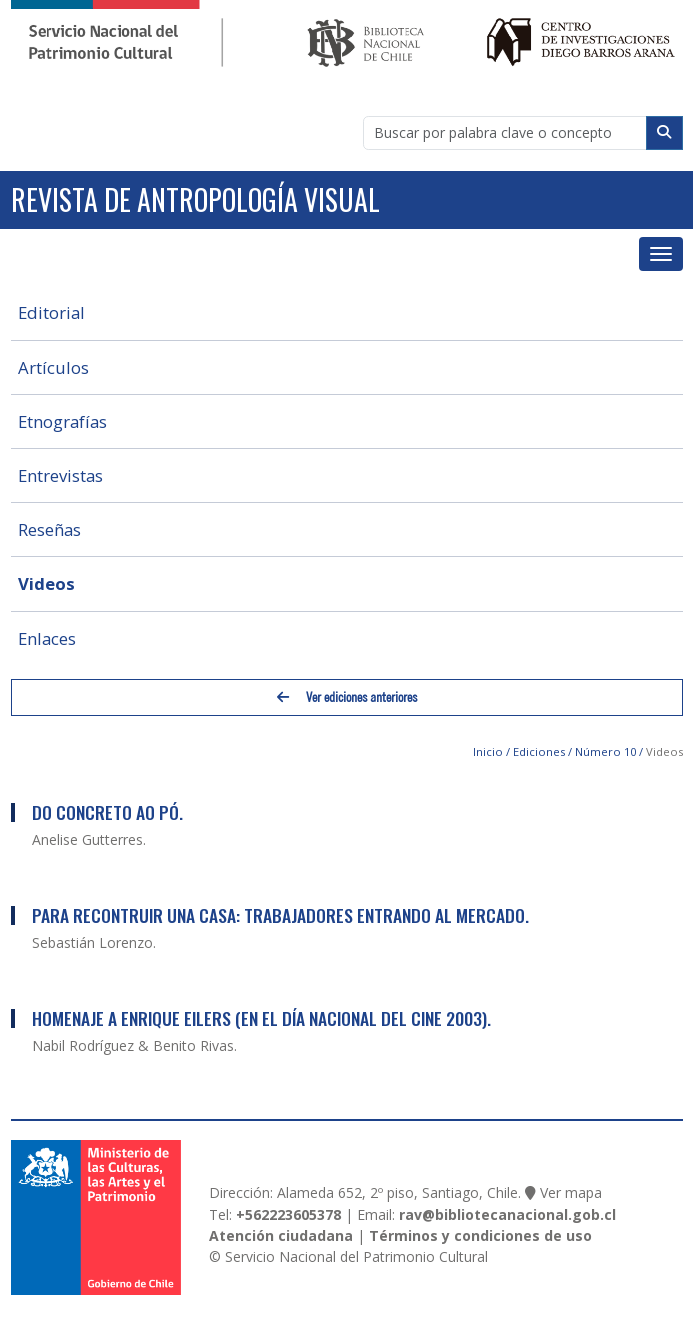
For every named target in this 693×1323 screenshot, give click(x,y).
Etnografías (62, 421)
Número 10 (605, 751)
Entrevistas (60, 475)
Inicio (488, 751)
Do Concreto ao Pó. (107, 812)
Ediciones (539, 751)
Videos (46, 583)
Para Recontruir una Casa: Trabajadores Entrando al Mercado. (280, 915)
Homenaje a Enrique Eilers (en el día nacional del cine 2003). (261, 1018)
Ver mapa (571, 1192)
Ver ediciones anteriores (347, 697)
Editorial (51, 312)
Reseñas (49, 529)
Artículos (53, 367)
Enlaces (47, 638)
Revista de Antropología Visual (195, 199)
